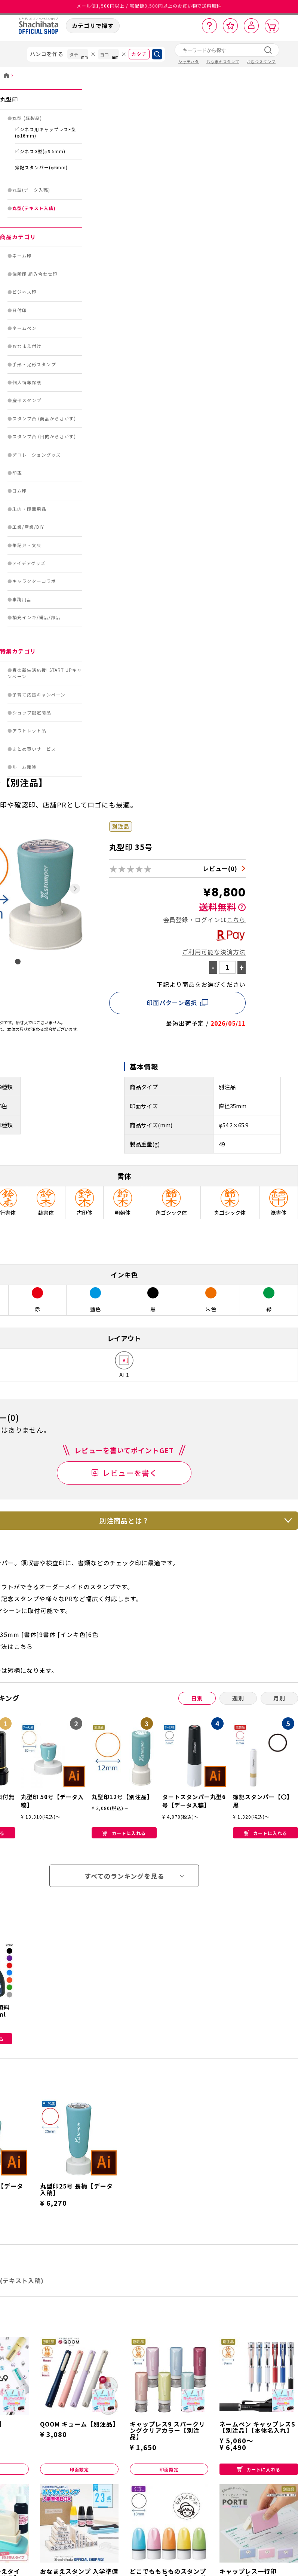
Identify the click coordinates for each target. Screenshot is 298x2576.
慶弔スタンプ (27, 400)
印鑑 (17, 473)
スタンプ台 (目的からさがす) (44, 436)
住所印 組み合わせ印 (35, 274)
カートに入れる (124, 1833)
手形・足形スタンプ (34, 364)
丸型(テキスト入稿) (34, 208)
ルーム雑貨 (24, 767)
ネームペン (24, 328)
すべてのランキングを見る (124, 1876)
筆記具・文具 (27, 545)
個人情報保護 (27, 382)
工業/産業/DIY (28, 527)
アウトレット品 (29, 730)
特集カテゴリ (18, 651)
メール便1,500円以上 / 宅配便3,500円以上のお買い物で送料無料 (149, 7)
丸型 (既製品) (27, 118)
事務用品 (22, 599)
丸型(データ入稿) (31, 190)
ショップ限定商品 (31, 713)
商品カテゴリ (18, 237)
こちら (236, 919)
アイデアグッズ (29, 563)
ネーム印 (22, 256)
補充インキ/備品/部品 (36, 617)
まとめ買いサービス (34, 749)
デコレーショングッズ (36, 455)
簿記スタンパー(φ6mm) (41, 167)
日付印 (19, 310)
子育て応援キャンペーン (38, 695)
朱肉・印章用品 (29, 509)
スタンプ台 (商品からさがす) (44, 418)
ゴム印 (19, 491)
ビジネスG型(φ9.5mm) (40, 151)
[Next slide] (75, 889)
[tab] (18, 961)
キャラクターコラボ (34, 581)
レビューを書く (129, 1473)
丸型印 (9, 99)
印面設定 (79, 2469)
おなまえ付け (27, 346)
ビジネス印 (24, 292)
